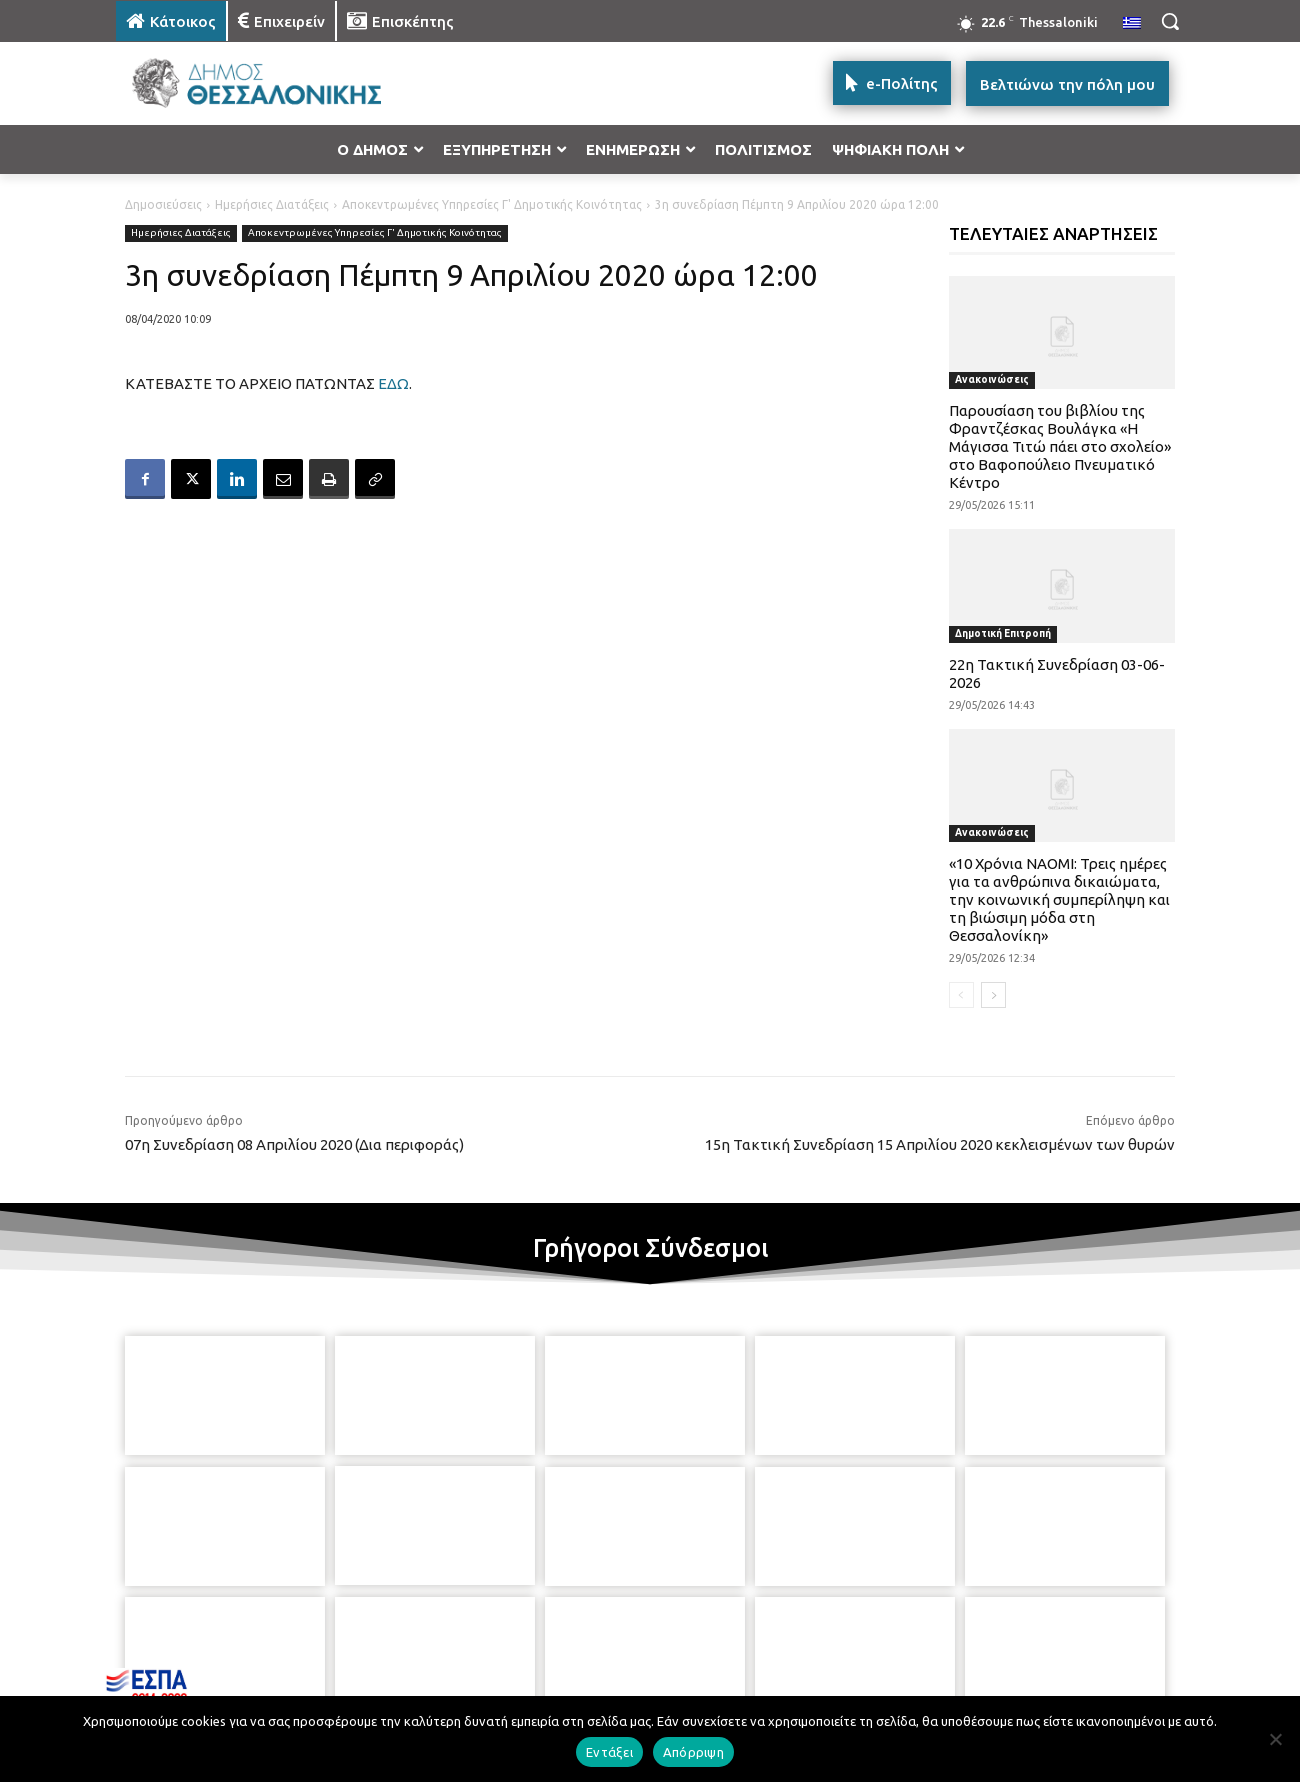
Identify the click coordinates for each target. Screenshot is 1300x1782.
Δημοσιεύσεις (163, 204)
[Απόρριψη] (1275, 1739)
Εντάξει (609, 1752)
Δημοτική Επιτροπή (1003, 633)
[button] (1170, 21)
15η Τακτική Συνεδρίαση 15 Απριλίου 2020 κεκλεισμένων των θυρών (940, 1144)
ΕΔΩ (393, 383)
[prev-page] (961, 995)
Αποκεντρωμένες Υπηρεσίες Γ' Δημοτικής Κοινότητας (492, 204)
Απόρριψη (693, 1752)
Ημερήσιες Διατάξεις (272, 204)
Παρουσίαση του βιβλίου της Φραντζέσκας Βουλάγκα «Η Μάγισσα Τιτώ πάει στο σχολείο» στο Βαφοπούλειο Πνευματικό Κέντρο (1060, 446)
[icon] (789, 1674)
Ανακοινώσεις (992, 379)
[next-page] (993, 995)
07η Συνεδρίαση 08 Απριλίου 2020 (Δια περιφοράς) (294, 1144)
